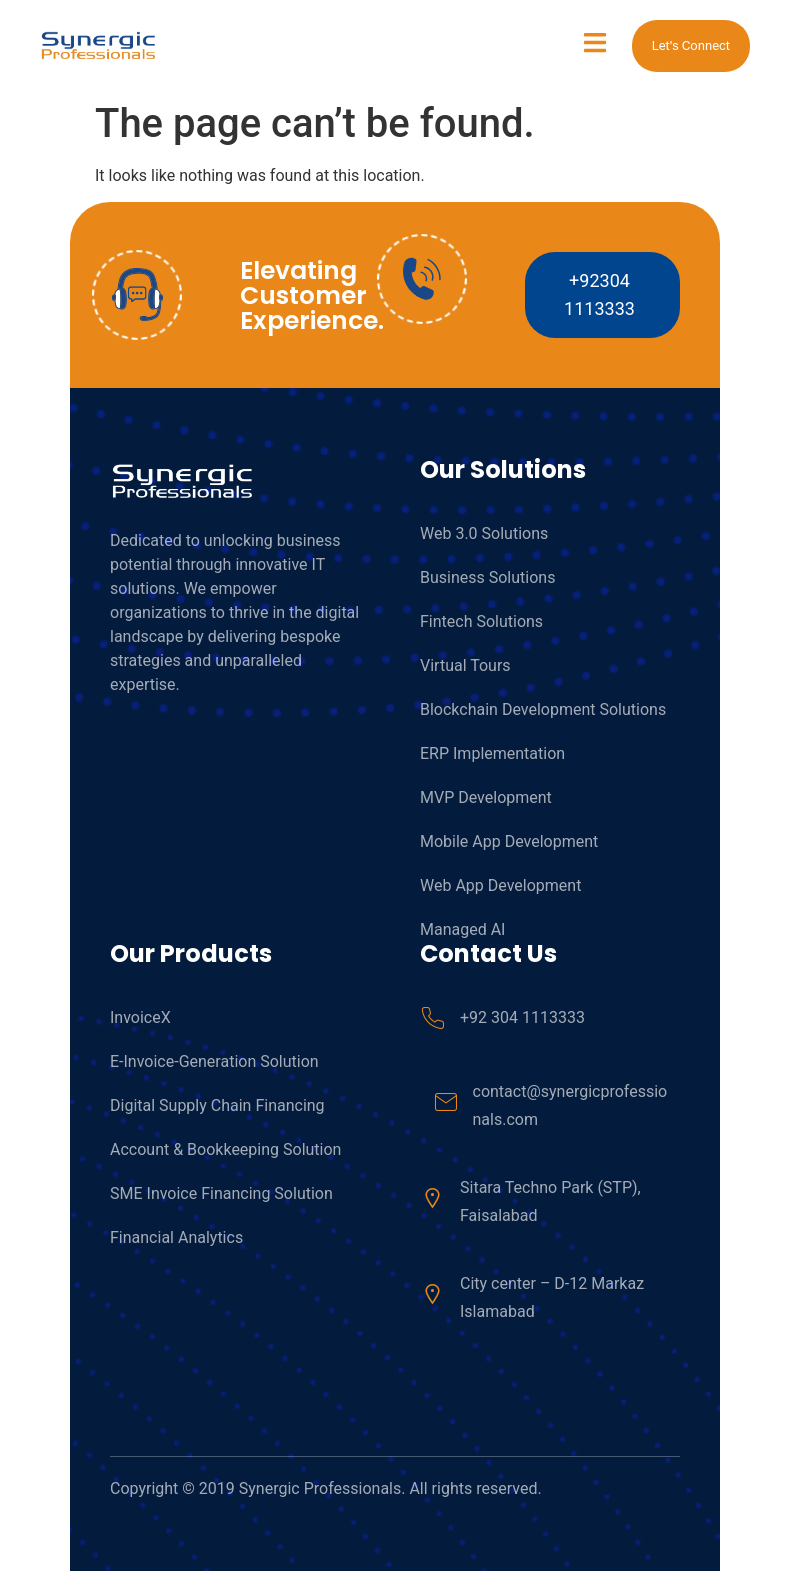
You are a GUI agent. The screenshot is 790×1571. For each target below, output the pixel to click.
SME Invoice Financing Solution (221, 1193)
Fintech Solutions (481, 621)
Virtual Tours (465, 665)
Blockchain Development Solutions (543, 709)
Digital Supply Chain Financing (217, 1105)
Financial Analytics (176, 1237)
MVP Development (486, 797)
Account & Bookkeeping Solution (225, 1149)
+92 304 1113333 (522, 1017)
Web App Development (500, 885)
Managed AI (462, 929)
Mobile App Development (509, 841)
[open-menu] (595, 46)
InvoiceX (140, 1017)
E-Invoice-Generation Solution (214, 1061)
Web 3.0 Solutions (484, 533)
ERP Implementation (492, 753)
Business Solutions (487, 577)
